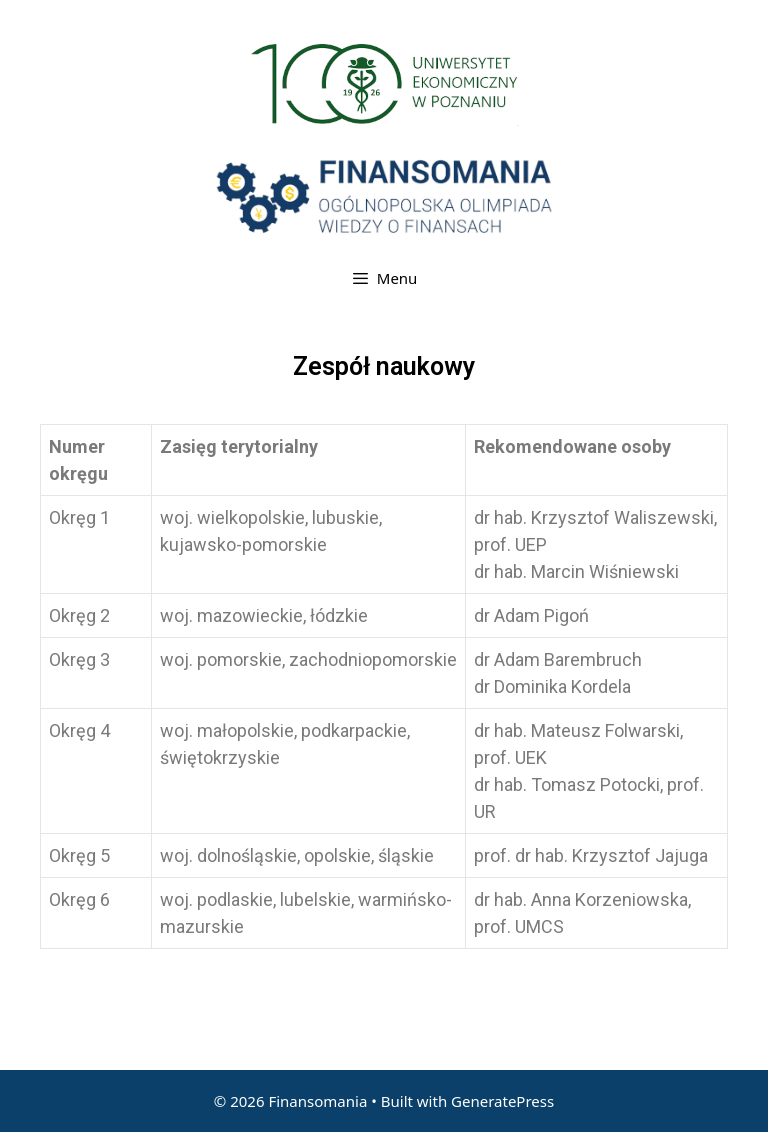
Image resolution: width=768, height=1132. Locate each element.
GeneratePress (502, 1101)
